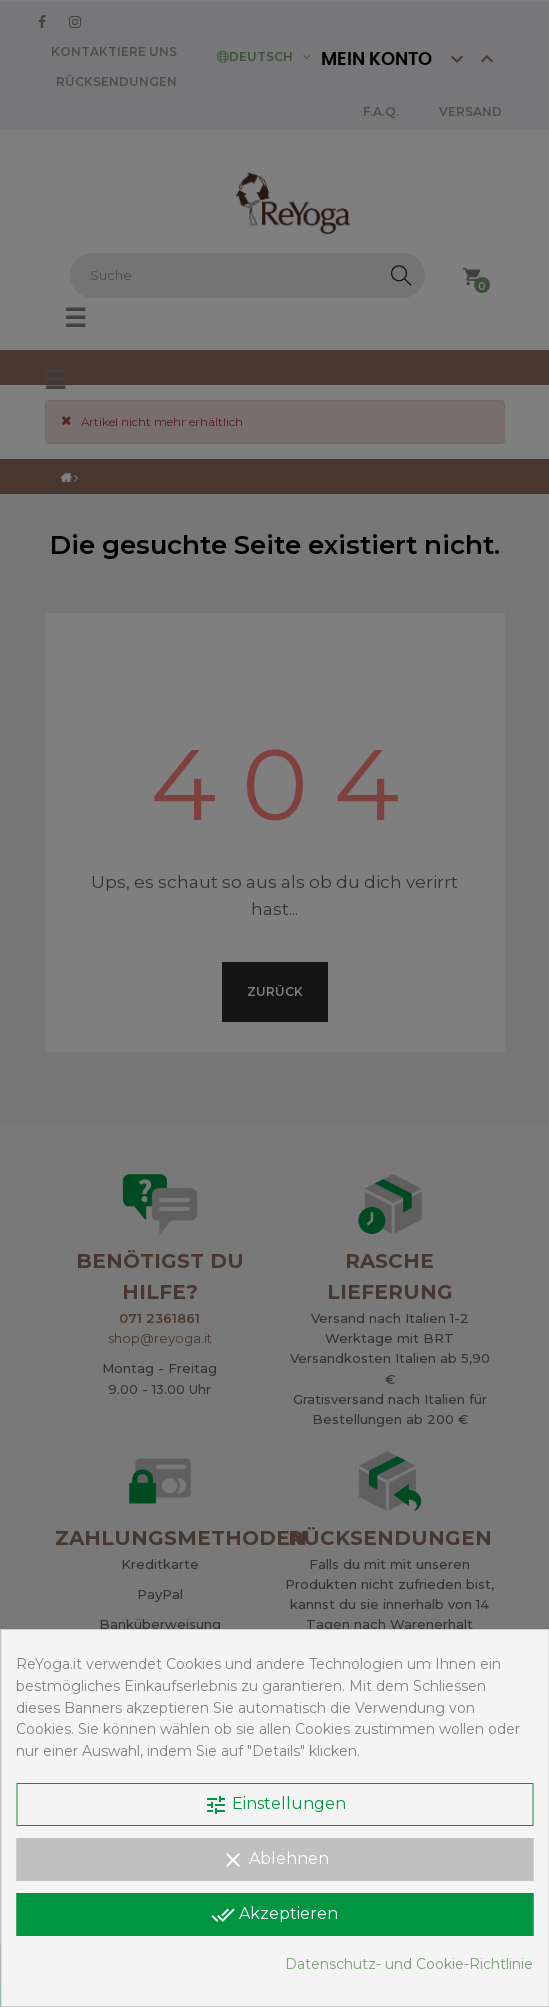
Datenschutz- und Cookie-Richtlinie (409, 1964)
